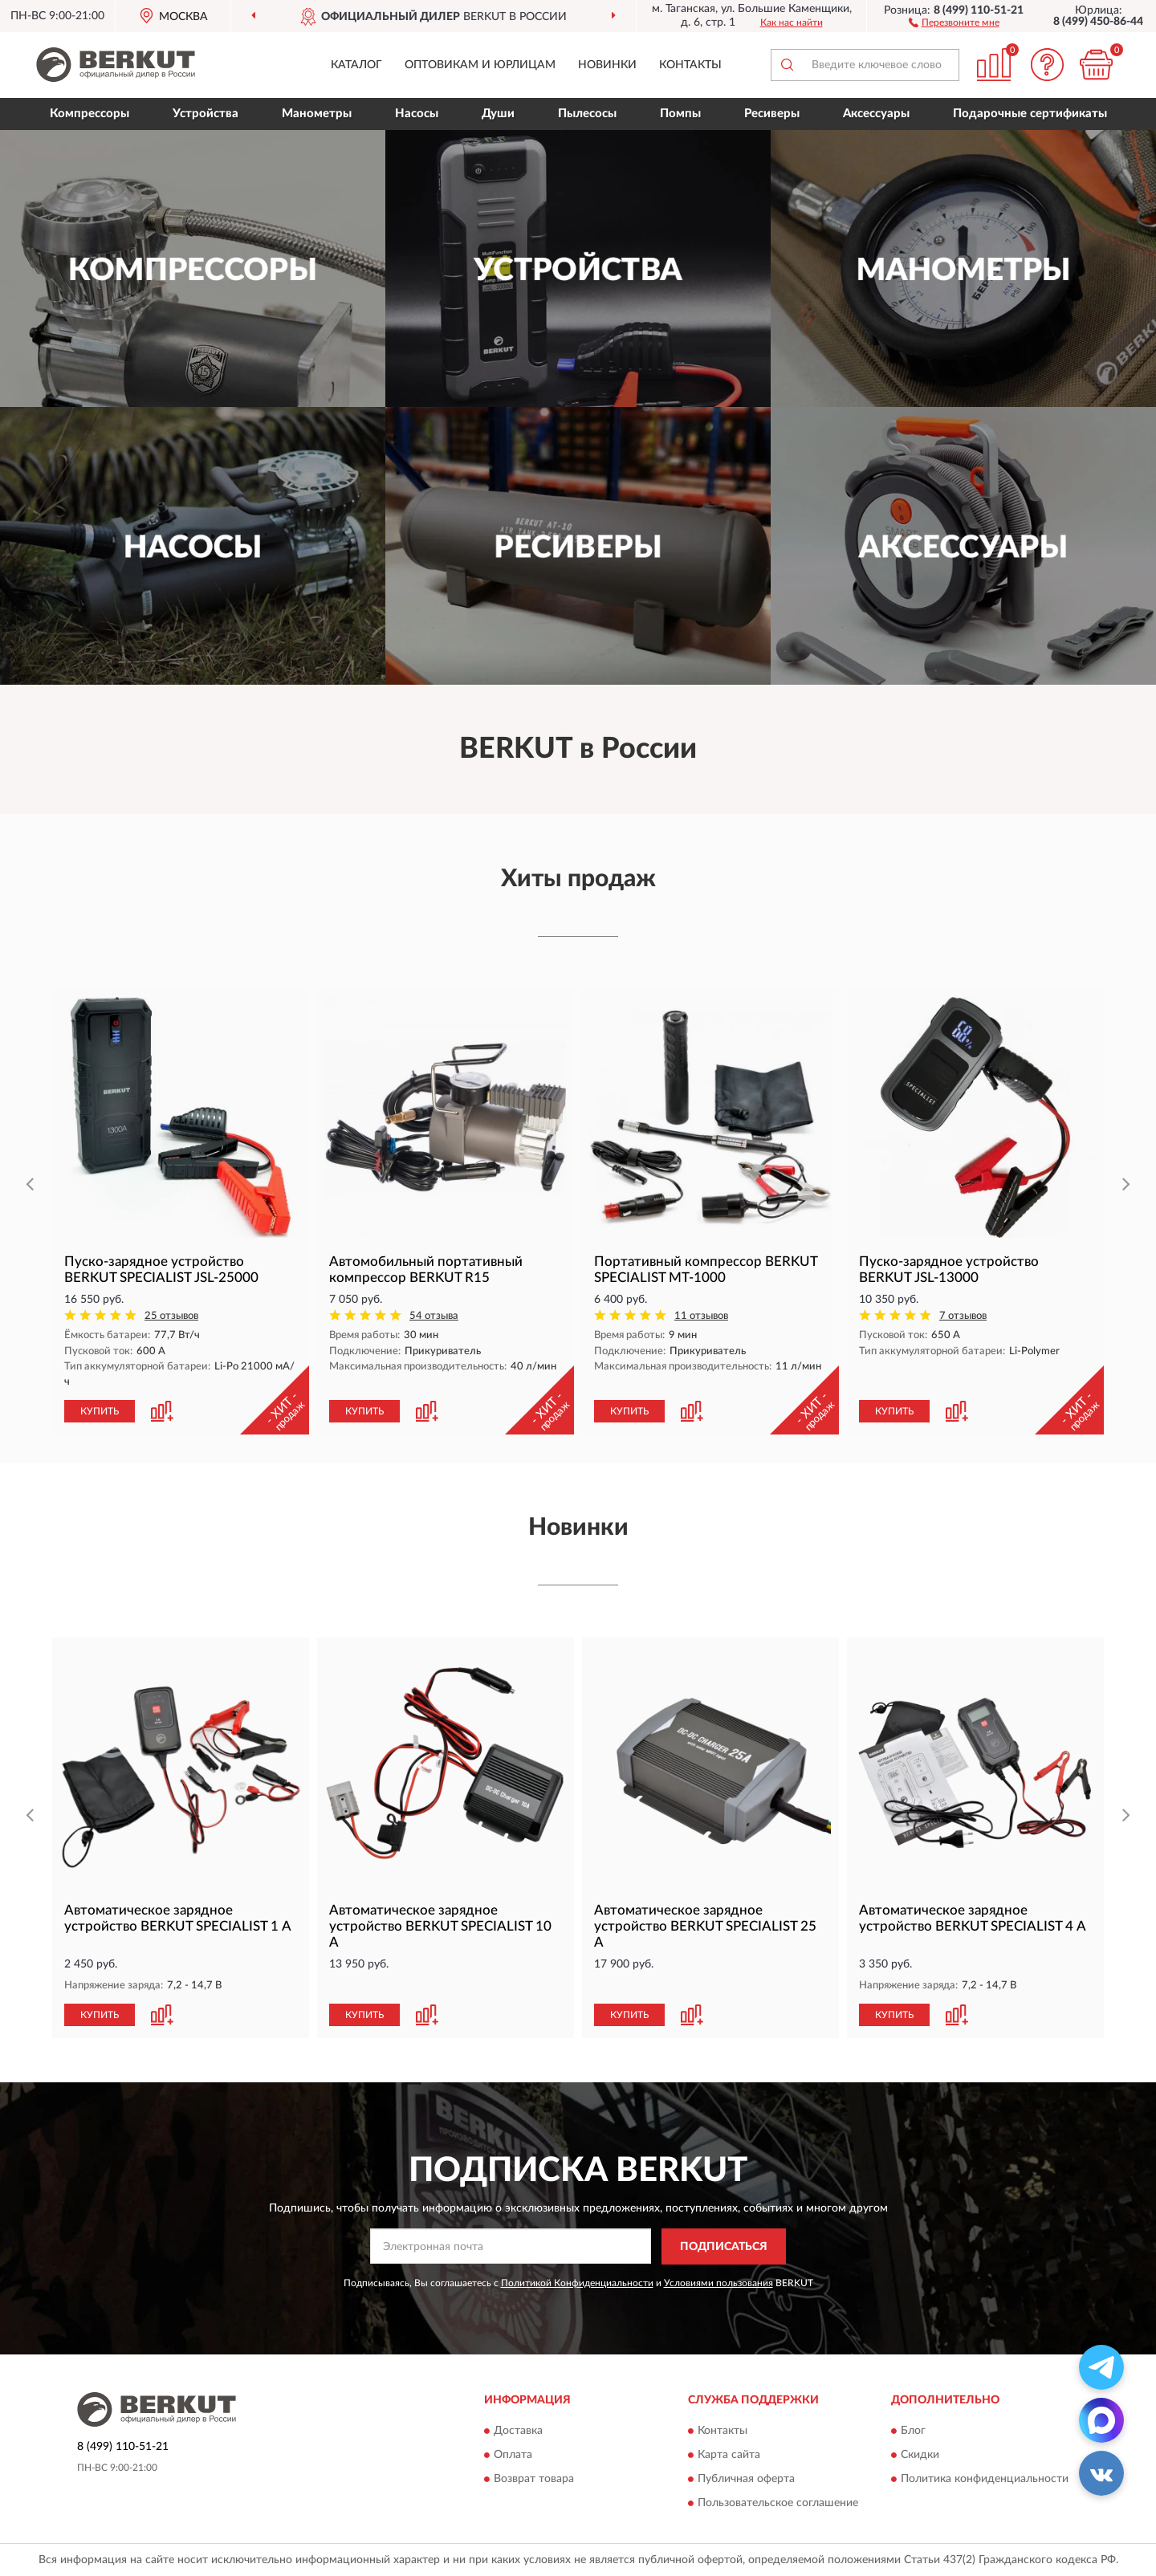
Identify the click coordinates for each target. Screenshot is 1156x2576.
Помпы (680, 114)
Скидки (920, 2455)
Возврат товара (534, 2479)
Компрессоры (89, 114)
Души (498, 114)
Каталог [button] (356, 65)
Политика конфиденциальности (984, 2479)
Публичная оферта (746, 2479)
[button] (954, 21)
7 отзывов (963, 1316)
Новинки (607, 65)
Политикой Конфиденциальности (577, 2283)
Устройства (205, 114)
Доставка (518, 2431)
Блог (913, 2431)
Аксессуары (876, 114)
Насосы (416, 114)
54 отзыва (433, 1316)
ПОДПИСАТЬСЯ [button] (723, 2246)
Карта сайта (729, 2455)
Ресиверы (772, 114)
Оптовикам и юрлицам (480, 65)
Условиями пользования (718, 2283)
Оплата (513, 2455)
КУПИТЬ (99, 1411)
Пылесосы (587, 114)
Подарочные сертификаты (1030, 114)
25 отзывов (171, 1316)
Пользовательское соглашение (778, 2503)
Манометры (317, 114)
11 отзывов (701, 1316)
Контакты (690, 65)
